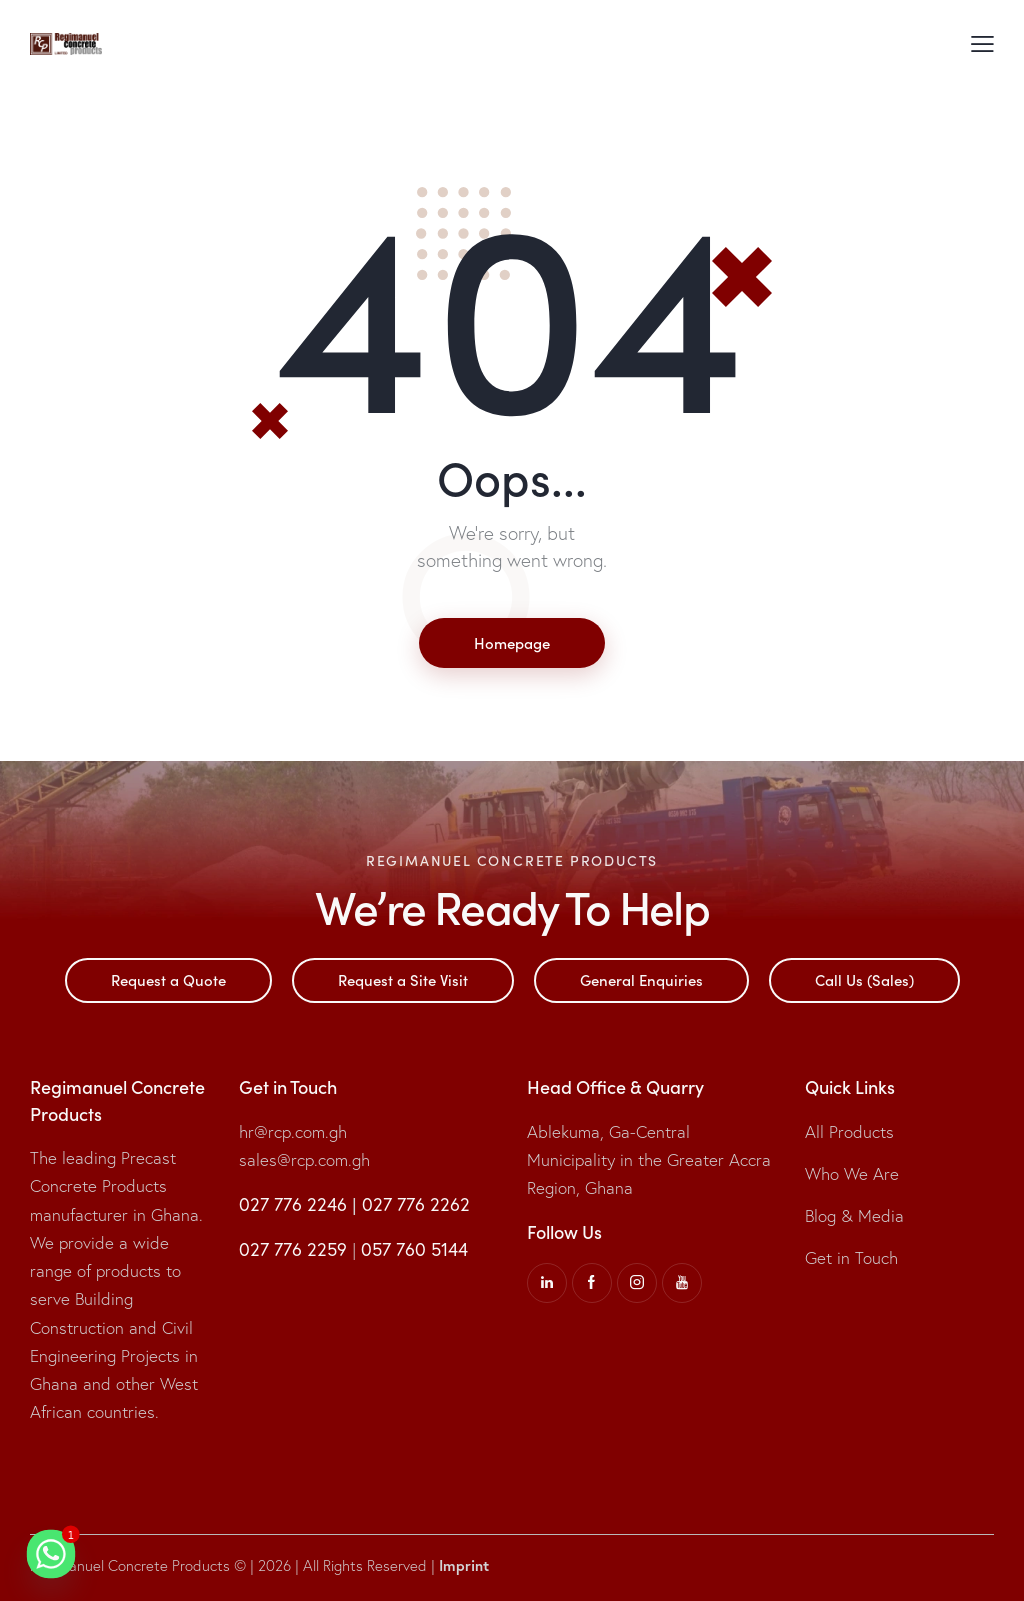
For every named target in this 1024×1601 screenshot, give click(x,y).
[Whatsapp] (51, 1554)
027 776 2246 (293, 1204)
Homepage (512, 642)
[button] (982, 43)
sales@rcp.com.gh (304, 1159)
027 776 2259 (293, 1249)
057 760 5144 (414, 1249)
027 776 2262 (416, 1204)
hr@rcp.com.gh (293, 1131)
